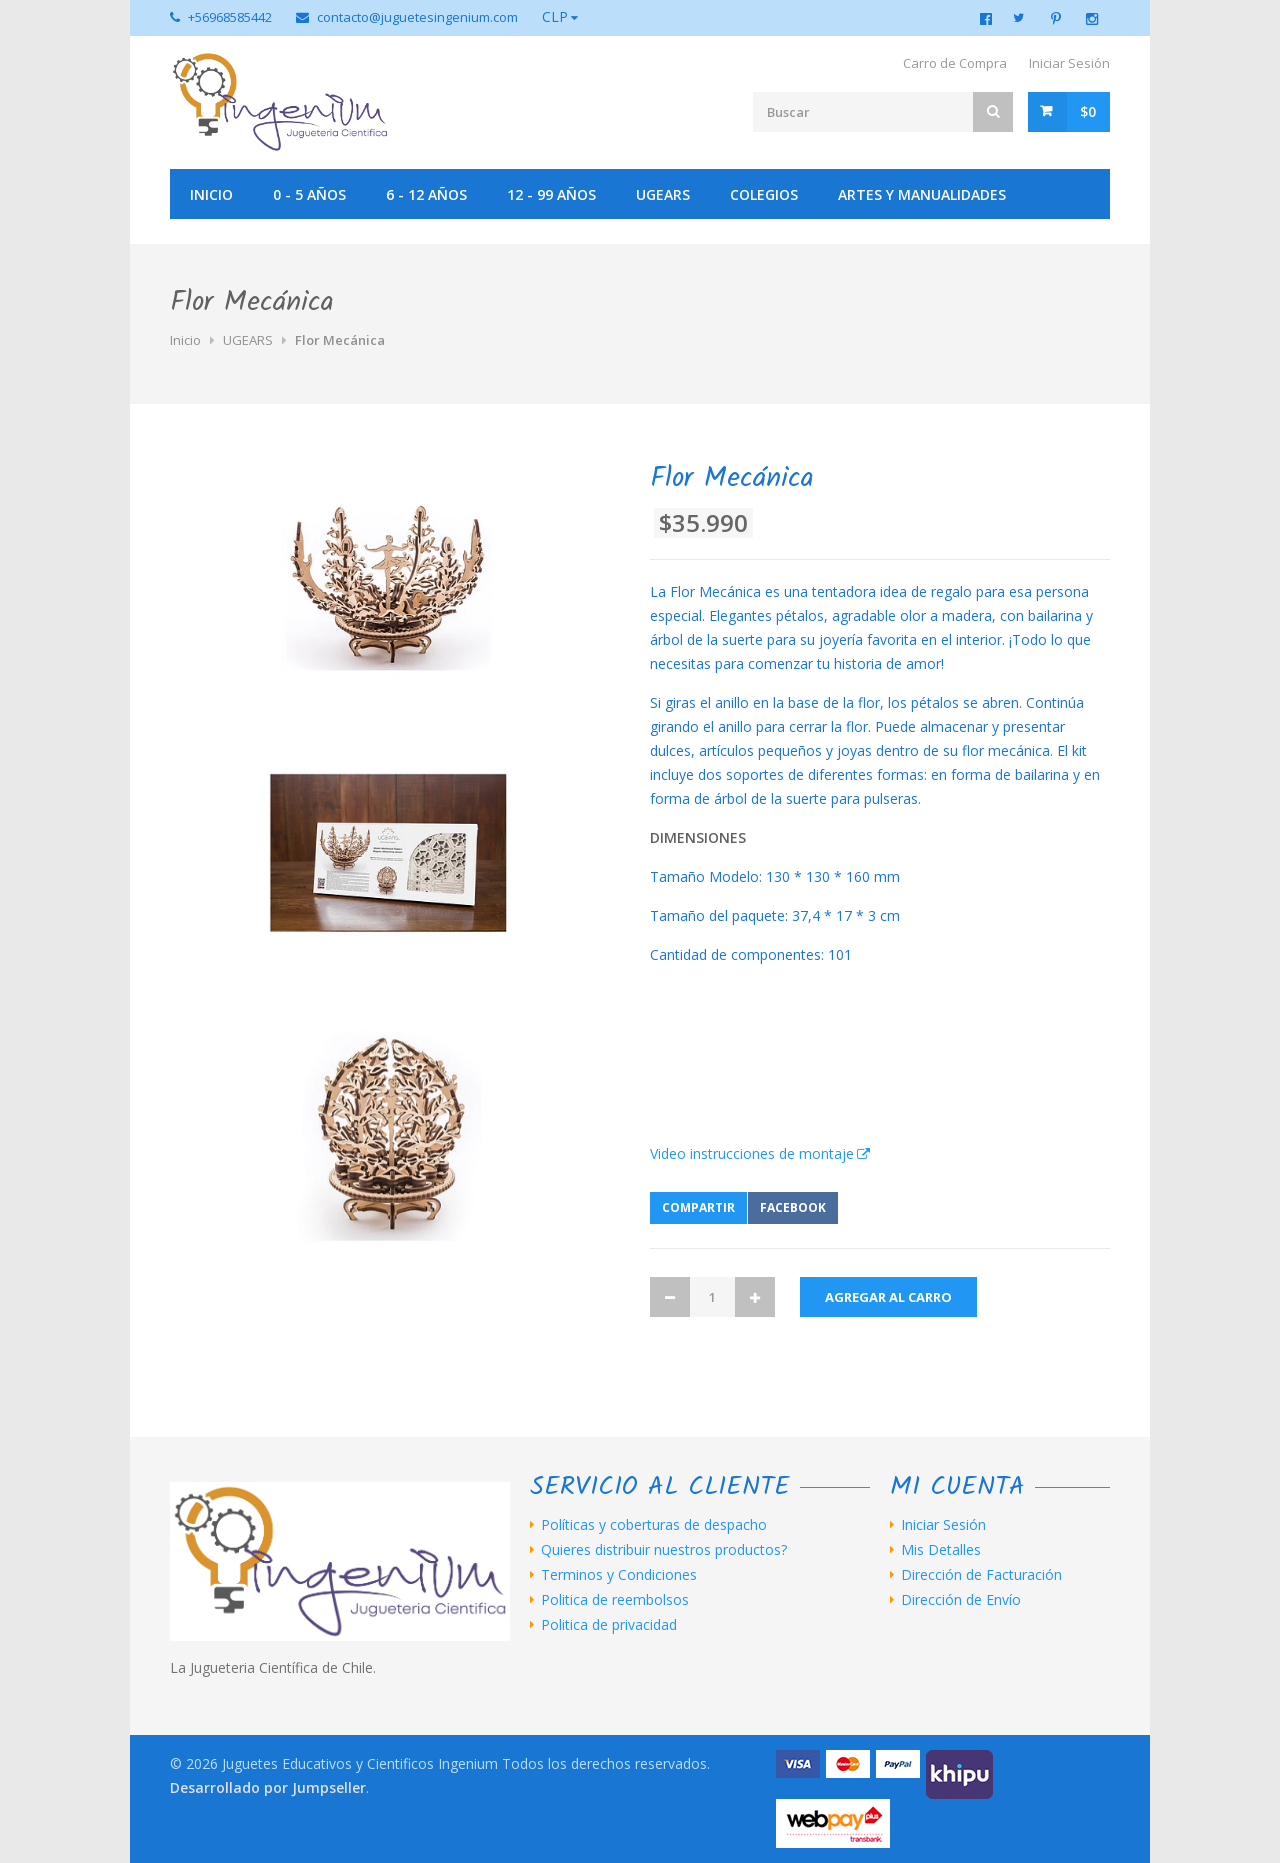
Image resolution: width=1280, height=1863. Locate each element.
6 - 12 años (426, 194)
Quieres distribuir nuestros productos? (664, 1550)
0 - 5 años (309, 194)
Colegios (764, 194)
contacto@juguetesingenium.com (417, 17)
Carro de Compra (955, 63)
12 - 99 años (551, 194)
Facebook (793, 1207)
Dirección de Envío (961, 1600)
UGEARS (663, 194)
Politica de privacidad (609, 1625)
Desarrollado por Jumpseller (268, 1787)
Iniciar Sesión (1069, 63)
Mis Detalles (941, 1550)
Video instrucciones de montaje (752, 1153)
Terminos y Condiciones (619, 1575)
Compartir (698, 1207)
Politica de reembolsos (615, 1600)
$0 (1088, 111)
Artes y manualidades (922, 194)
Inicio (211, 194)
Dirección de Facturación (981, 1575)
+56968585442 (230, 17)
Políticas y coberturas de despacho (654, 1525)
